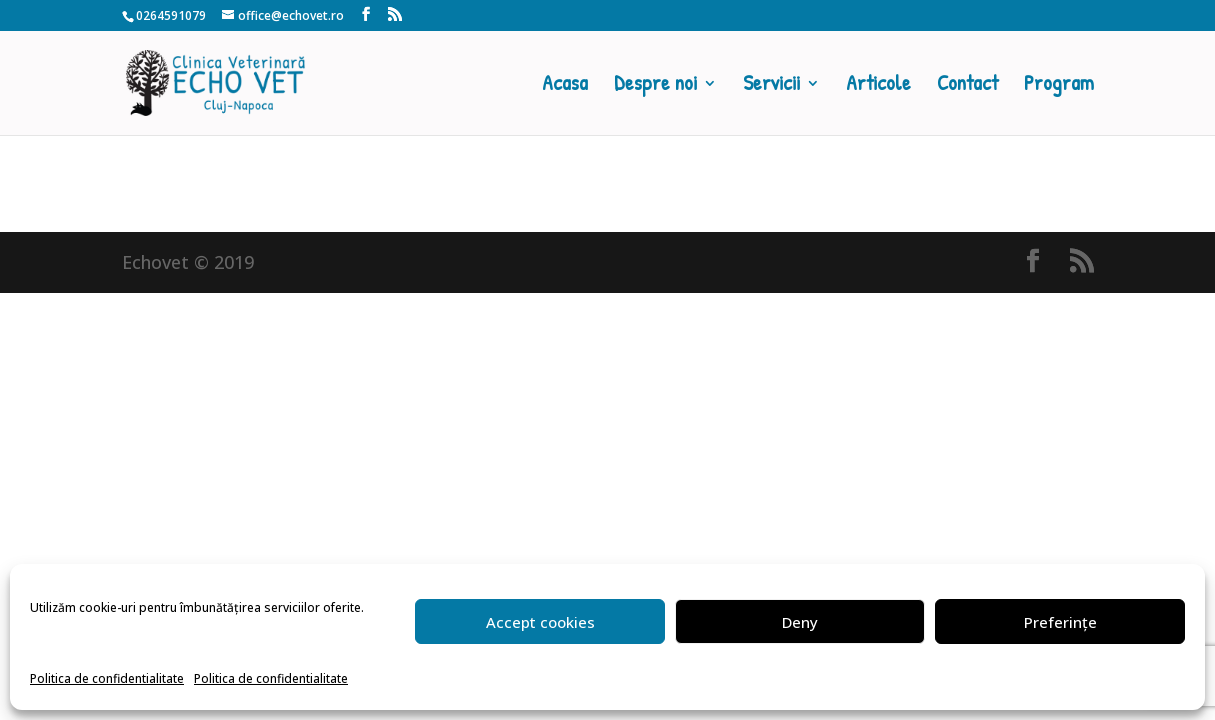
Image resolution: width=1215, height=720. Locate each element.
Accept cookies (540, 622)
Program (1059, 86)
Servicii (771, 86)
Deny (800, 622)
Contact (967, 86)
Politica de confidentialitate (107, 678)
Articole (878, 86)
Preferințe (1060, 622)
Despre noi (655, 86)
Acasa (565, 86)
